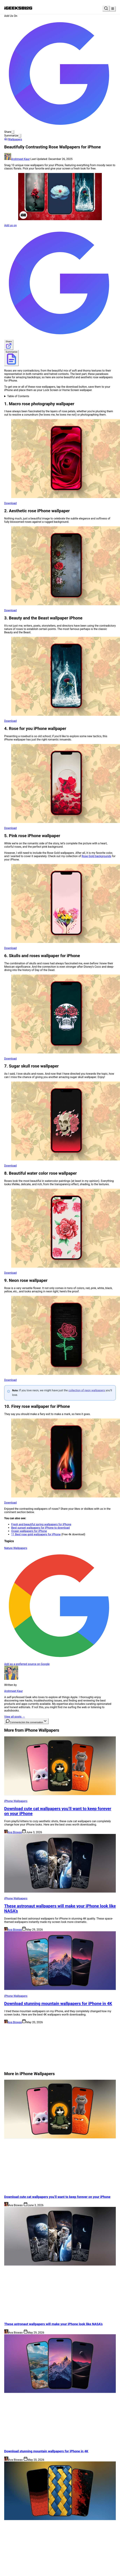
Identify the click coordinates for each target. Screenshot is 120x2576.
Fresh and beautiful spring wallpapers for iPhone (41, 1524)
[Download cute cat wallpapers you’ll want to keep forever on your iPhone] (60, 1767)
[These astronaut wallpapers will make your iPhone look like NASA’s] (60, 1865)
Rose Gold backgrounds (96, 856)
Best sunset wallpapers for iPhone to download (40, 1527)
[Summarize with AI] (19, 136)
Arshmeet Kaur (13, 1691)
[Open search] (106, 8)
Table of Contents (18, 396)
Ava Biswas (13, 1832)
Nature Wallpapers (15, 1548)
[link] (13, 2205)
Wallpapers (15, 139)
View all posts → (14, 1716)
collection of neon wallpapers (86, 1390)
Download (10, 503)
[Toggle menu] (113, 8)
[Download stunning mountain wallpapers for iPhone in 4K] (60, 1962)
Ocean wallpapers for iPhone (29, 1531)
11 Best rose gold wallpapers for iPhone (36, 1534)
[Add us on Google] (60, 128)
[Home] (5, 139)
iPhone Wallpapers (15, 1801)
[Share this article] (12, 132)
